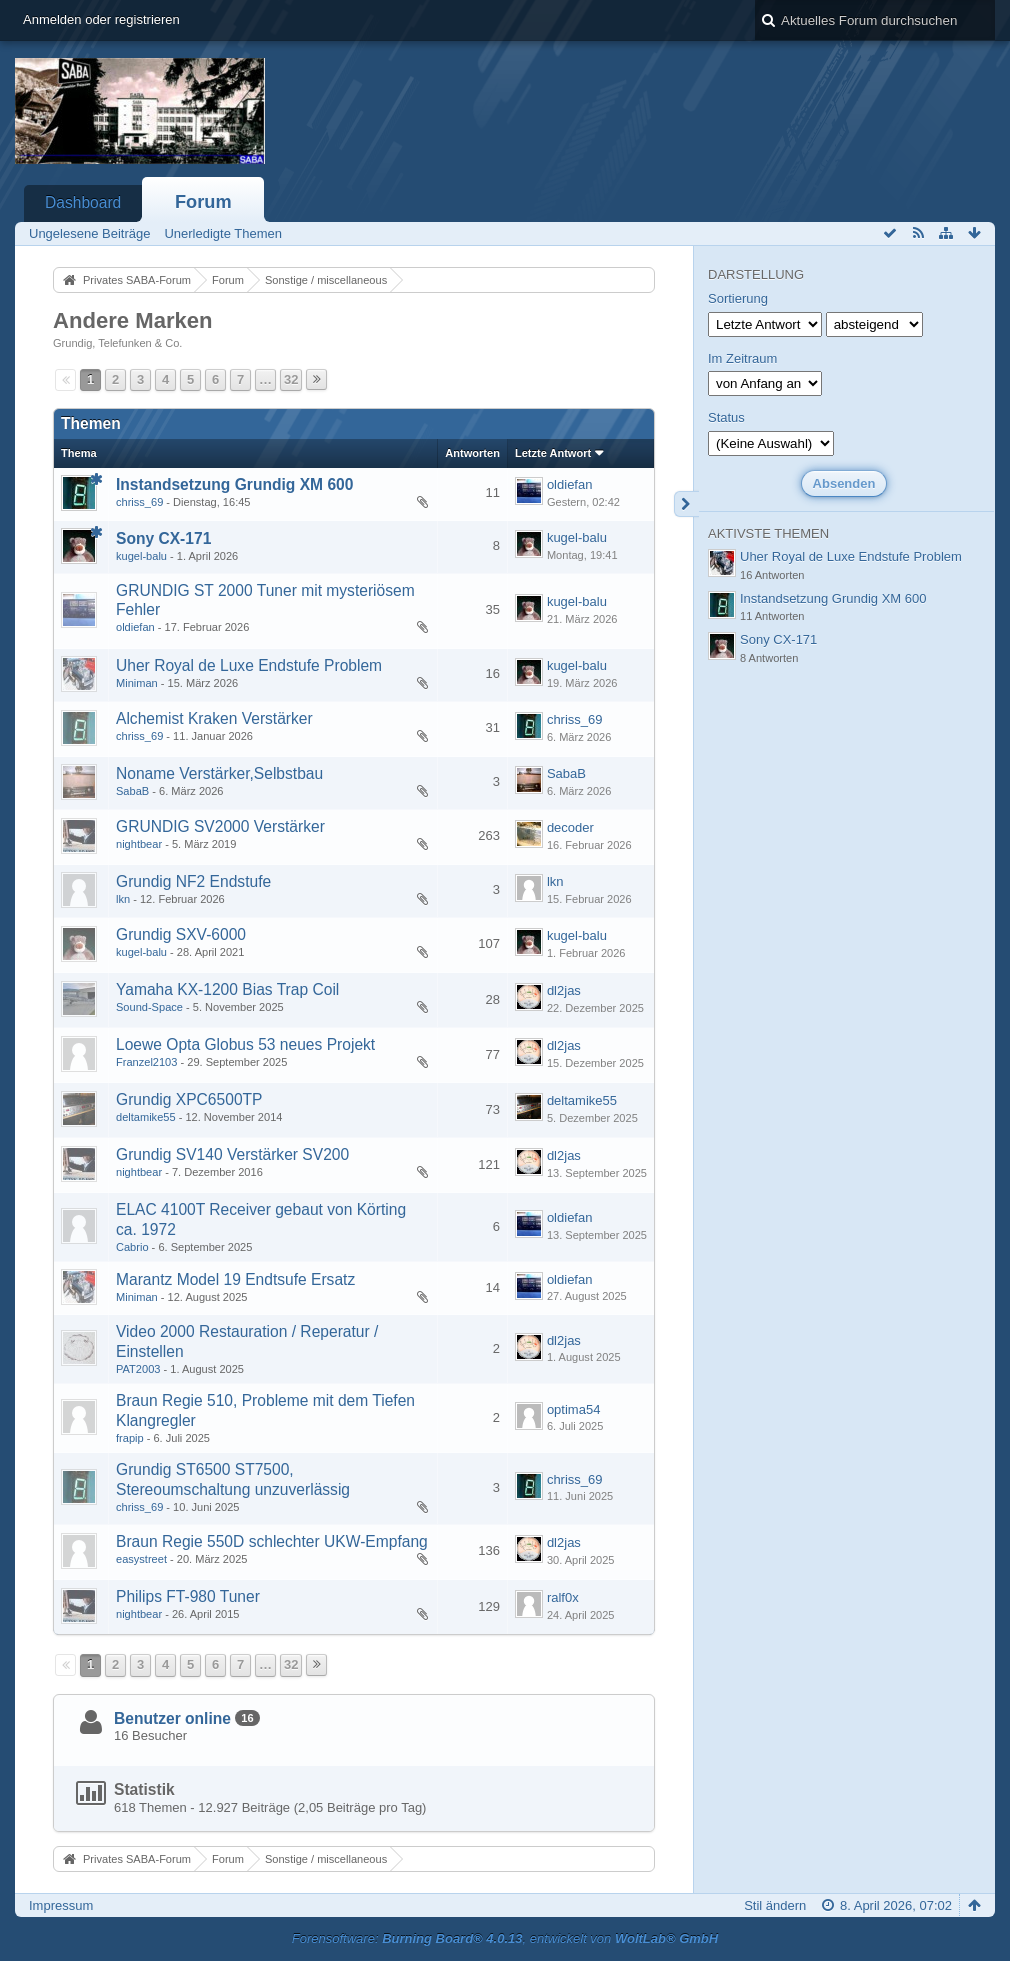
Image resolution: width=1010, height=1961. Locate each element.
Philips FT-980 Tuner (188, 1596)
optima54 (573, 1409)
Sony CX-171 (163, 538)
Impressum (61, 1905)
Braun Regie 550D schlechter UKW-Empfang (272, 1541)
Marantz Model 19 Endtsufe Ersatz (235, 1279)
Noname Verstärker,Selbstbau (219, 773)
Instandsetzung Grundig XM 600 (234, 484)
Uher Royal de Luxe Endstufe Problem (249, 665)
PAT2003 (138, 1369)
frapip (130, 1438)
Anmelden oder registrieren (101, 19)
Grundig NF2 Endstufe (193, 881)
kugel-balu (141, 556)
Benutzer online (172, 1718)
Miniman (137, 683)
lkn (123, 899)
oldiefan (570, 484)
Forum (203, 202)
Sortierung (738, 298)
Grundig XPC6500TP (189, 1099)
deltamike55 (146, 1117)
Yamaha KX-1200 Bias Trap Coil (227, 989)
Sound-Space (149, 1007)
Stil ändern (775, 1905)
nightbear (139, 844)
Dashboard (83, 202)
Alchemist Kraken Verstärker (214, 718)
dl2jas (564, 990)
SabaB (132, 791)
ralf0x (563, 1597)
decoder (570, 827)
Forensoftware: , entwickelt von (505, 1938)
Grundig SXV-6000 (181, 934)
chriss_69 (139, 502)
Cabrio (132, 1247)
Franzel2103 (146, 1062)
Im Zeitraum (742, 358)
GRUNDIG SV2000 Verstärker (220, 826)
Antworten (472, 453)
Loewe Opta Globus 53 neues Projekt (245, 1044)
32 (291, 379)
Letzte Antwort (553, 453)
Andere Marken (133, 320)
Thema (79, 453)
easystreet (141, 1559)
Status (726, 417)
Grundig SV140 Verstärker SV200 (232, 1154)
